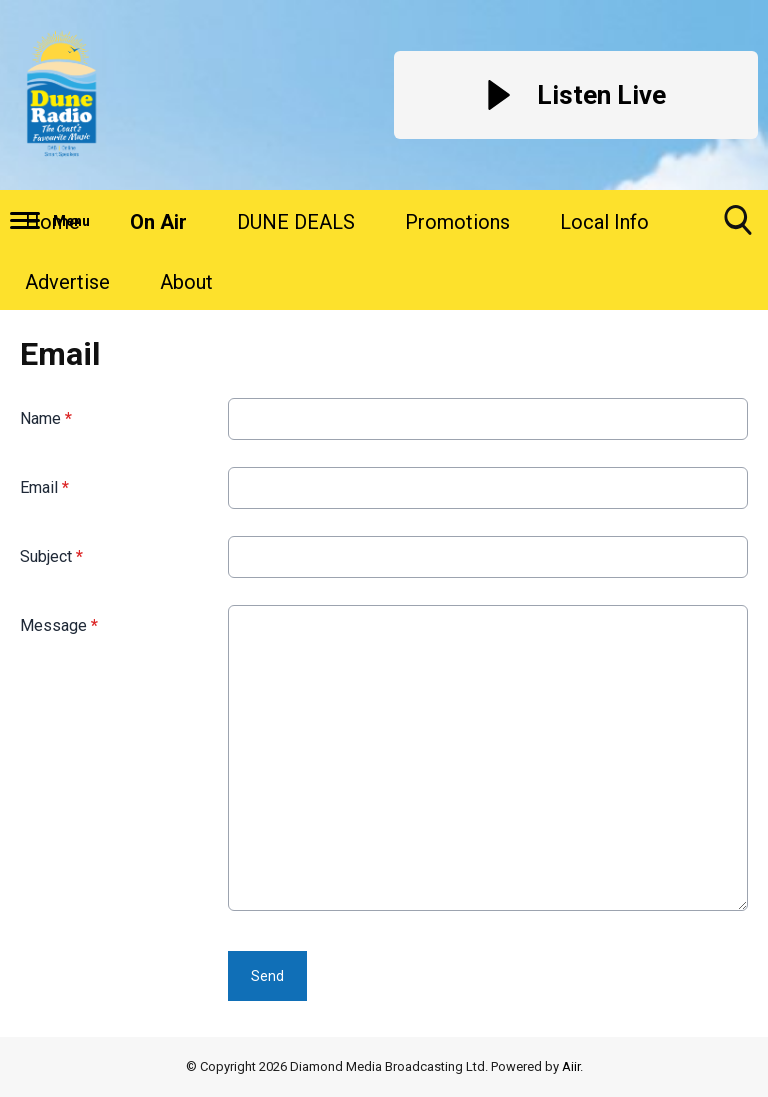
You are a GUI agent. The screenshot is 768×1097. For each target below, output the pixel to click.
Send (267, 976)
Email (44, 487)
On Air (158, 222)
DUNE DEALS (296, 222)
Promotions (457, 222)
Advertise (67, 282)
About (186, 282)
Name (46, 418)
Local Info (604, 222)
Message (59, 625)
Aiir (571, 1066)
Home (52, 222)
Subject (51, 556)
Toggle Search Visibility (738, 227)
